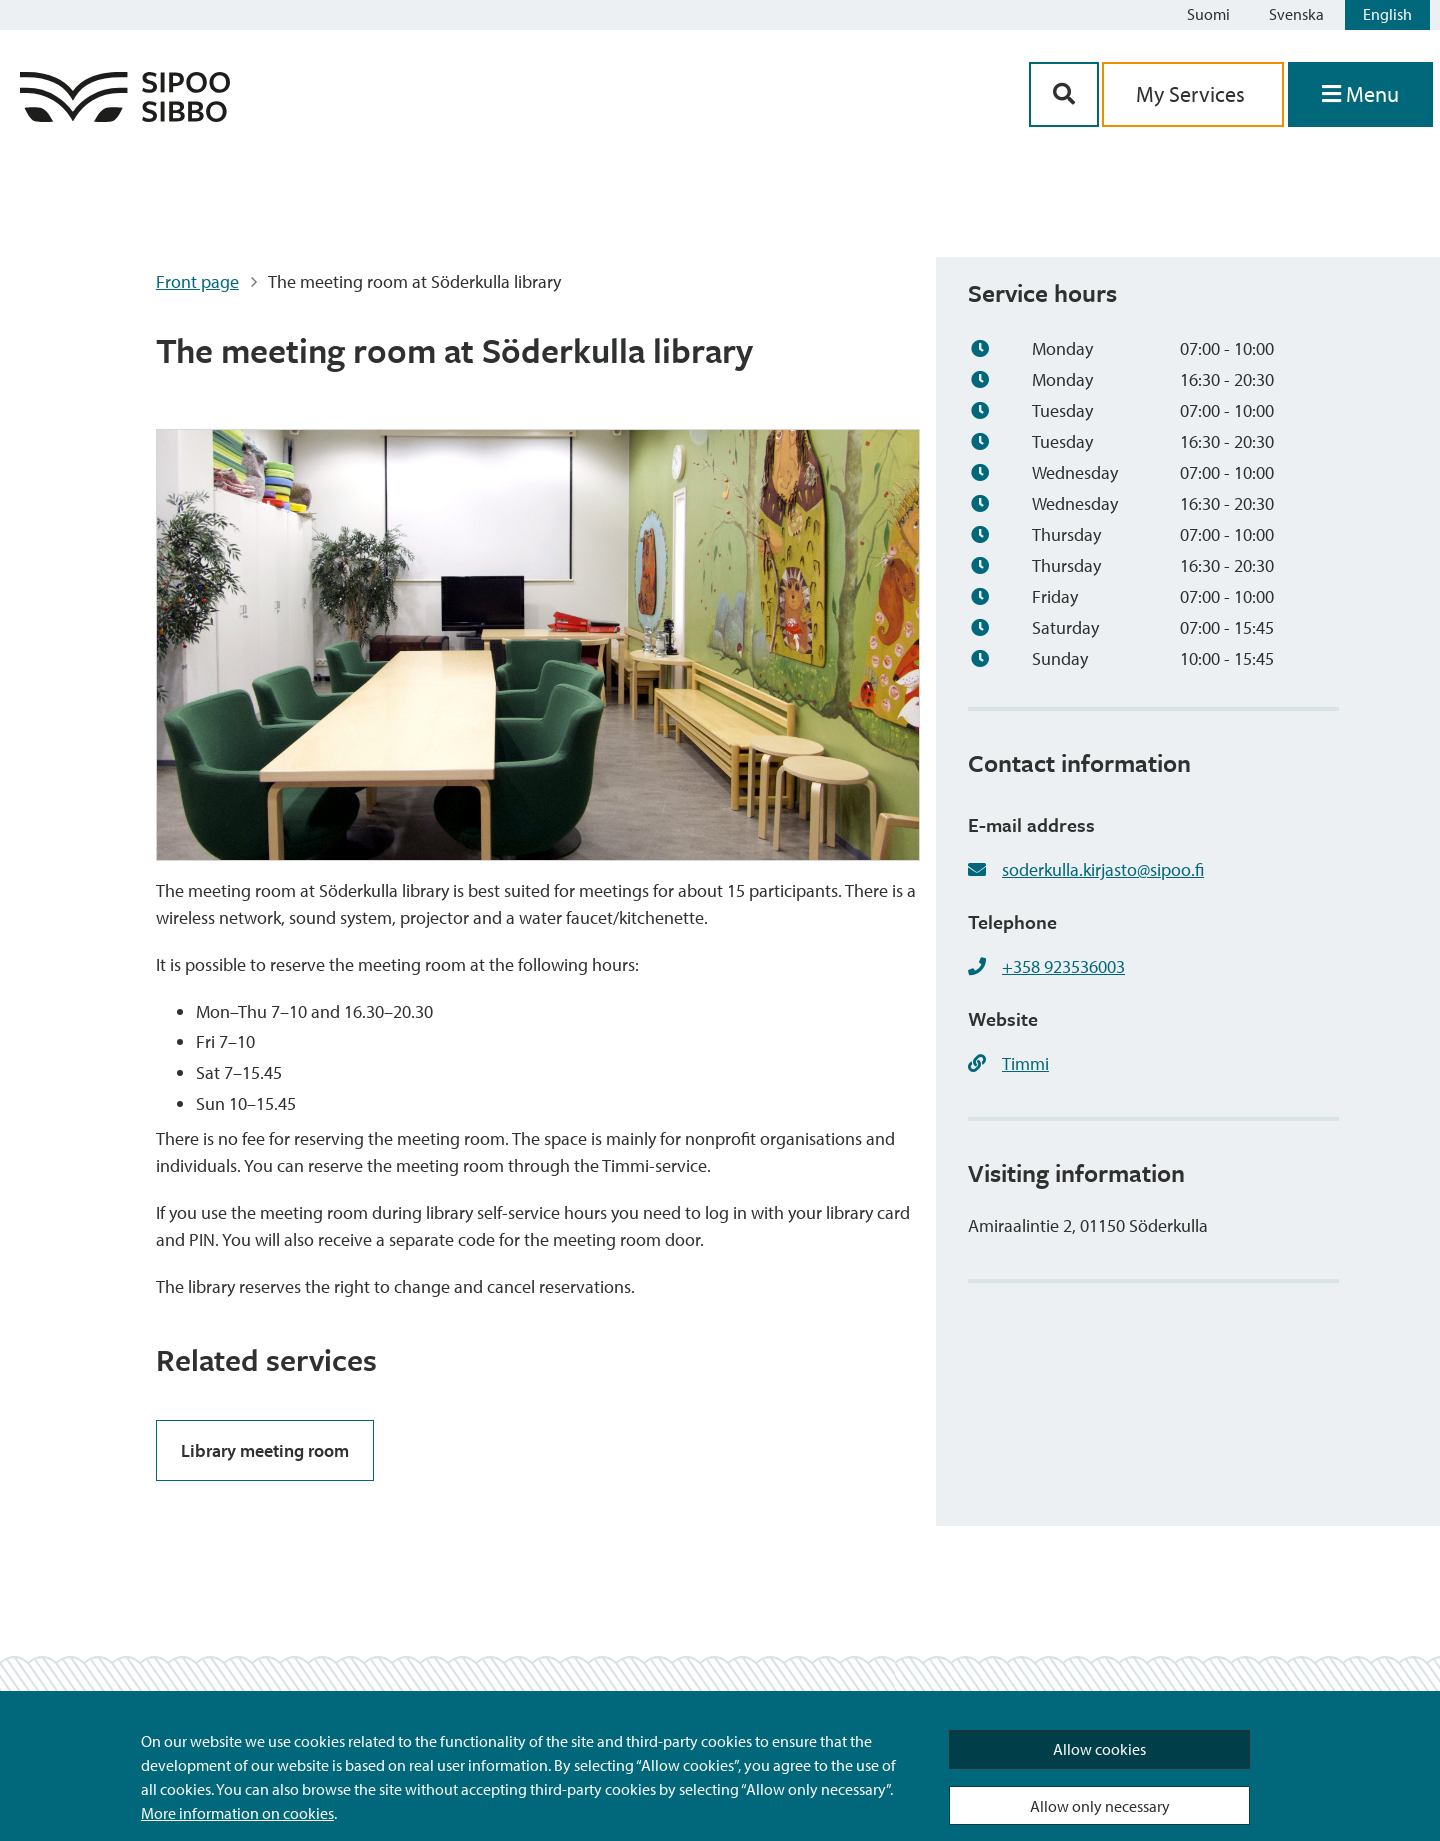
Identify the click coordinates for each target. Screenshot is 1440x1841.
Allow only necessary (1100, 1806)
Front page (197, 281)
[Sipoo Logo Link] (125, 115)
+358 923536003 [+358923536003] (1063, 966)
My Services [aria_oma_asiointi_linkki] (1193, 94)
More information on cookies (237, 1813)
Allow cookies (1099, 1749)
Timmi (1025, 1063)
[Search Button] (1064, 94)
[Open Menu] (1360, 94)
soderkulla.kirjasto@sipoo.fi (1103, 869)
